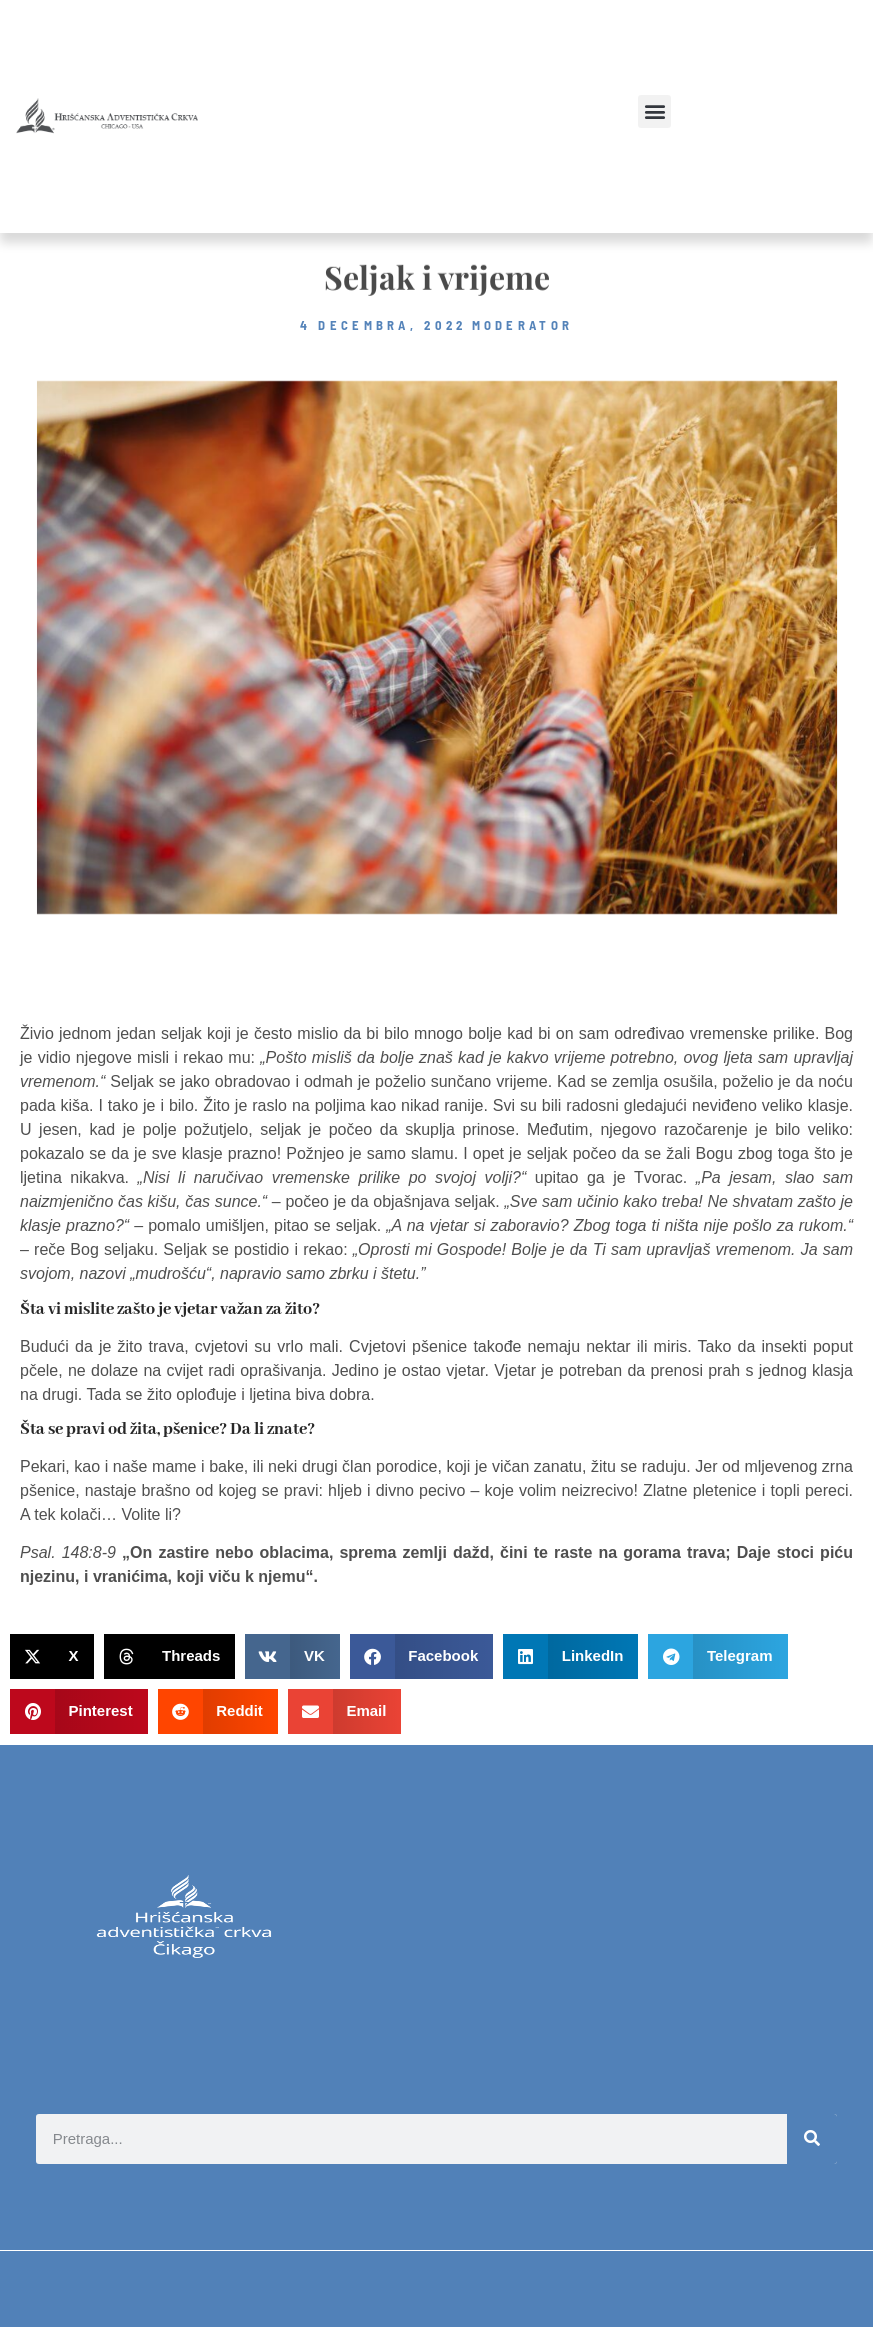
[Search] (812, 2139)
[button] (654, 111)
